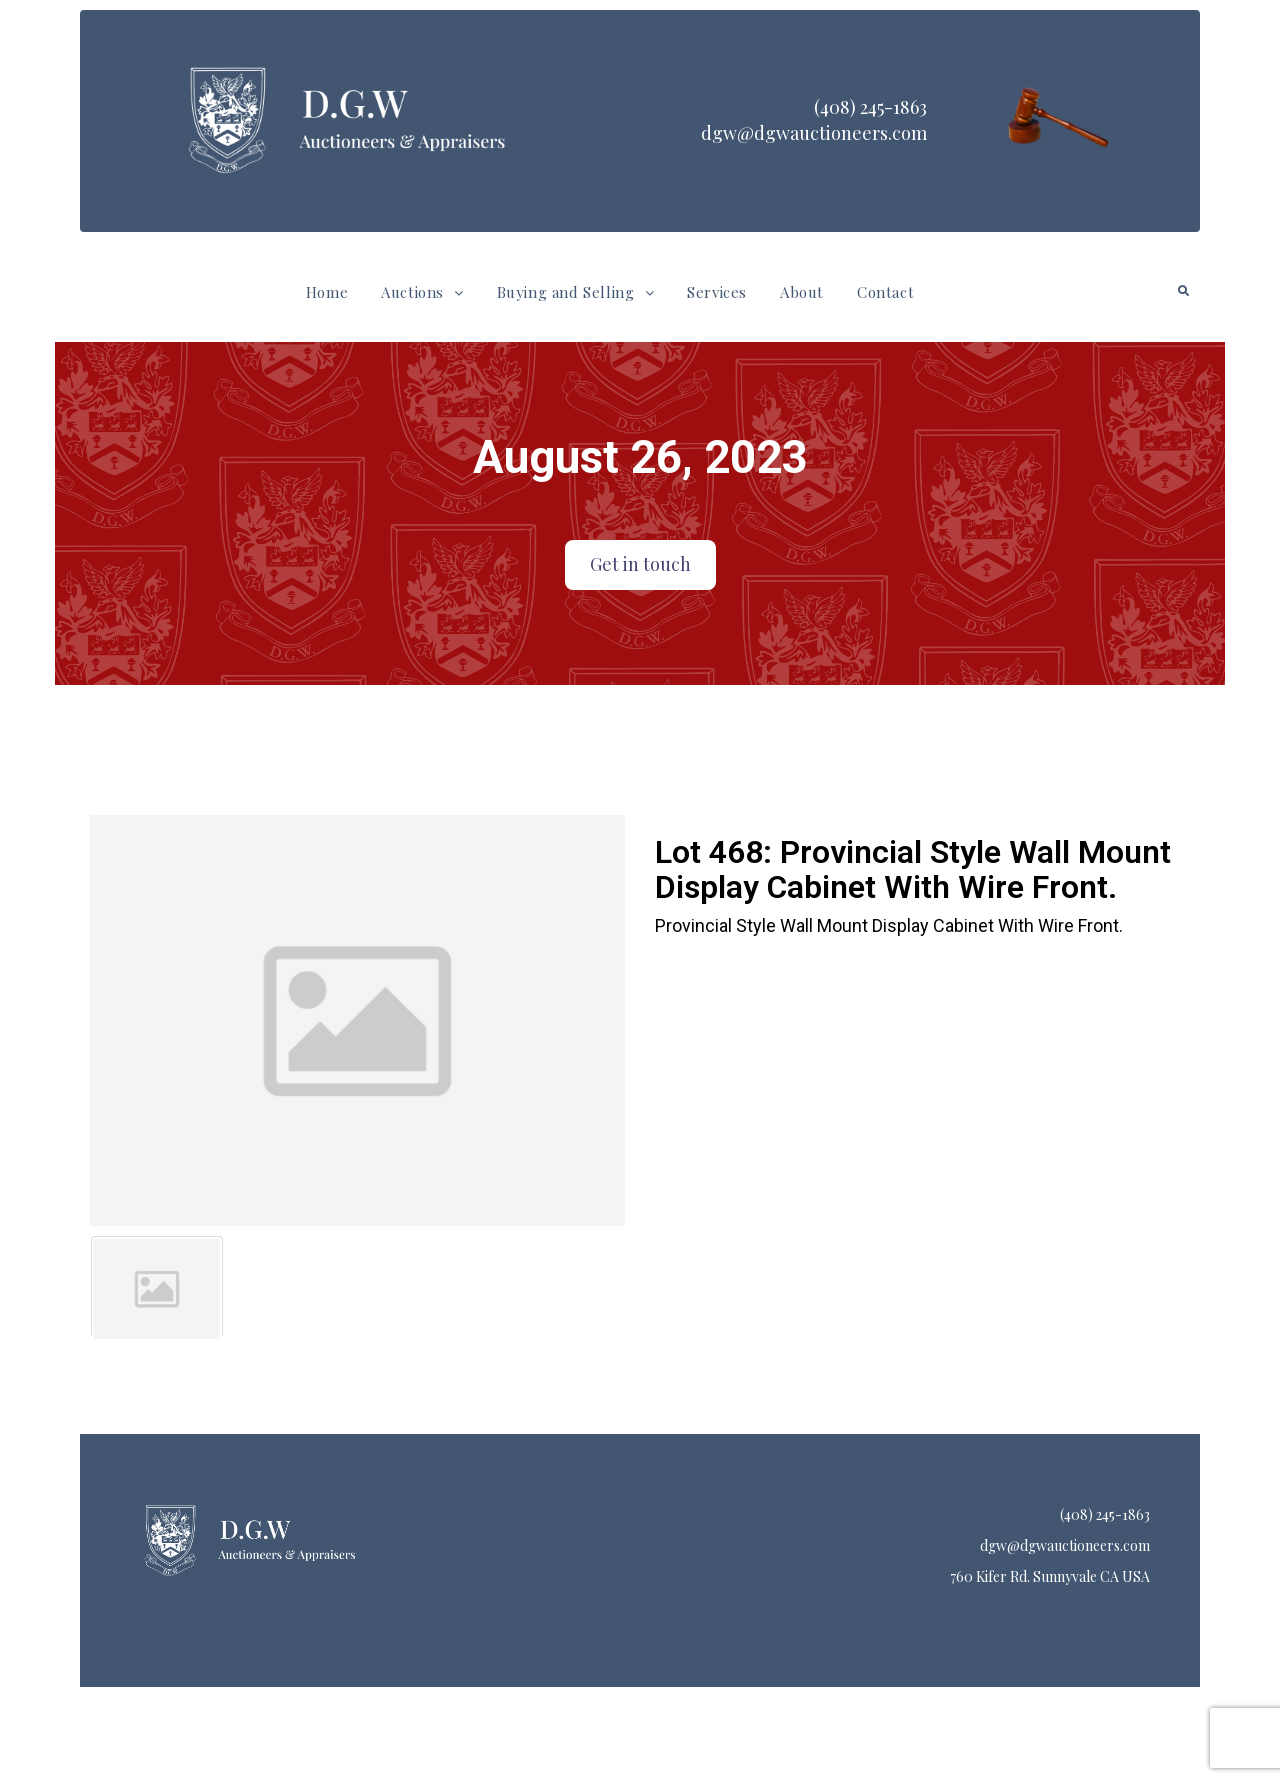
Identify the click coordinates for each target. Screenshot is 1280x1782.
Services (717, 292)
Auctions (422, 292)
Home (327, 292)
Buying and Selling (575, 292)
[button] (422, 292)
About (802, 292)
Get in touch (640, 564)
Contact (885, 292)
